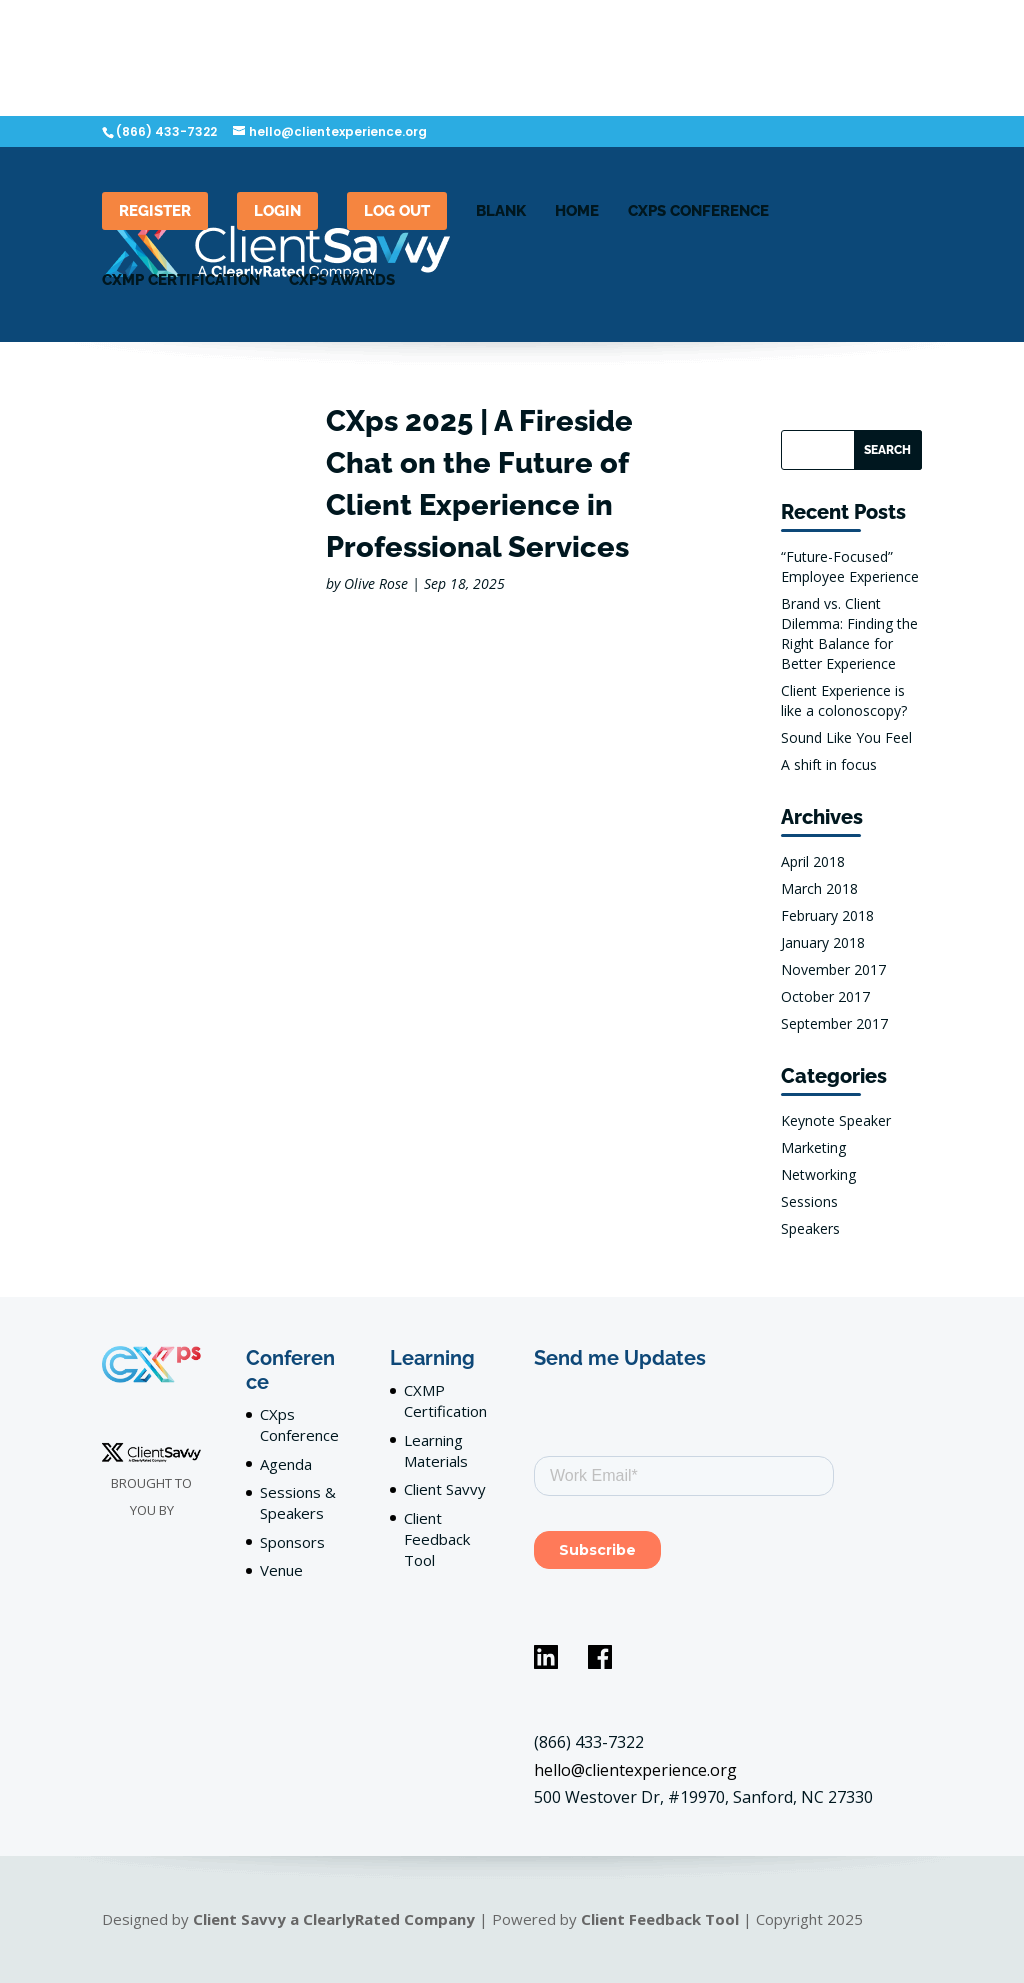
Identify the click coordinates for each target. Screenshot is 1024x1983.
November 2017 (833, 969)
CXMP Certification (181, 281)
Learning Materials (436, 1450)
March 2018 (819, 888)
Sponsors (292, 1542)
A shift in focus (829, 764)
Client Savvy (445, 1489)
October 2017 (825, 996)
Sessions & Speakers (298, 1502)
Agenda (286, 1464)
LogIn (277, 211)
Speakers (810, 1228)
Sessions (809, 1201)
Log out (397, 211)
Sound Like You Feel (846, 737)
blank (501, 212)
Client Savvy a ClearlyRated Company (334, 1919)
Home (577, 212)
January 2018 (823, 942)
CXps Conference (299, 1424)
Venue (281, 1570)
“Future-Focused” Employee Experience (850, 566)
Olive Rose (376, 583)
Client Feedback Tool (437, 1539)
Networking (818, 1174)
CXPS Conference (698, 212)
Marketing (813, 1147)
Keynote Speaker (836, 1120)
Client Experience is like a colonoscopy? (844, 700)
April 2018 (813, 861)
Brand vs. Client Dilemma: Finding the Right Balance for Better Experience (849, 633)
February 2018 (827, 915)
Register (155, 211)
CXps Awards (342, 281)
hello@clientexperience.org (635, 1770)
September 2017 (834, 1023)
